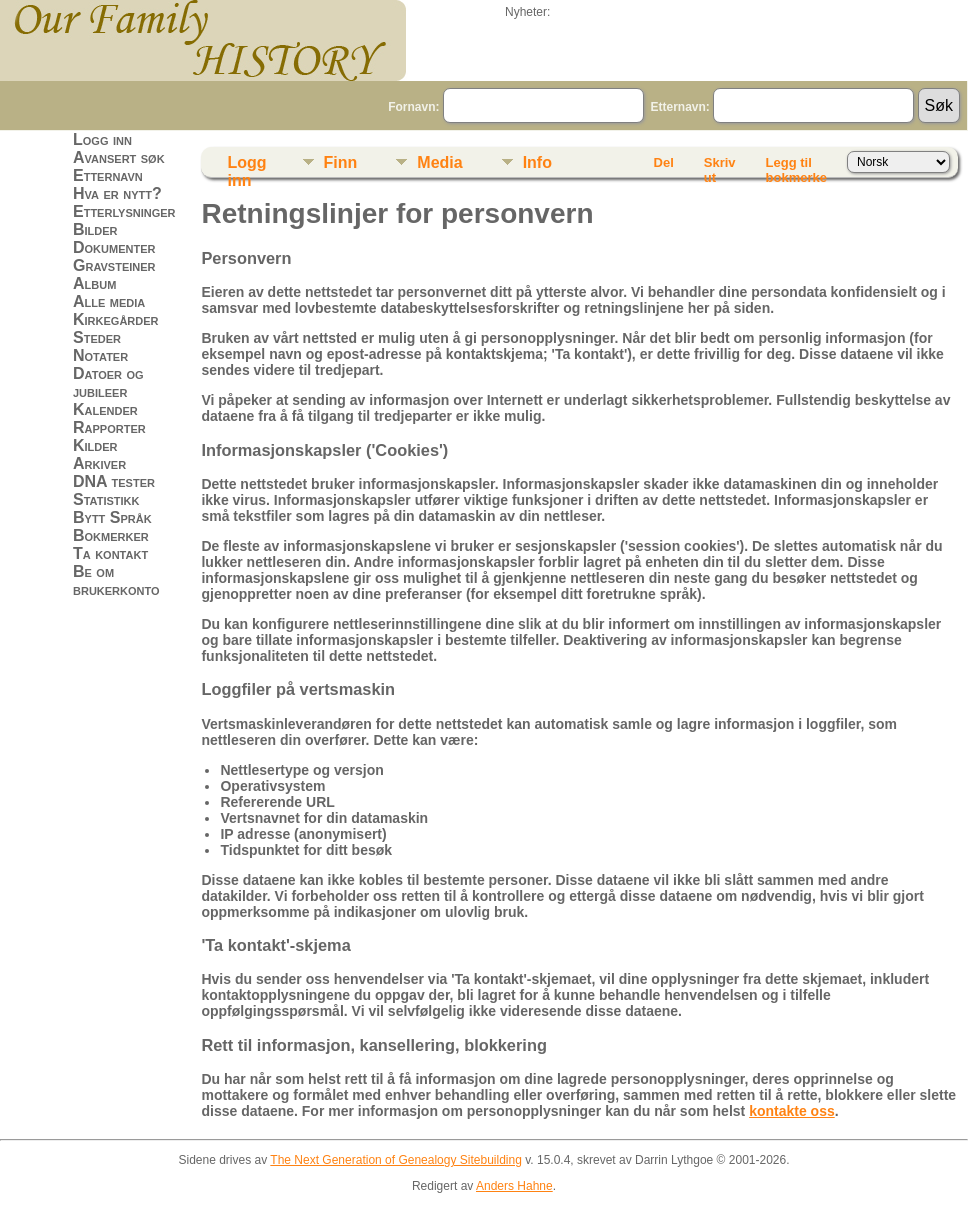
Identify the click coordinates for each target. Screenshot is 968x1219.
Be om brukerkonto (116, 580)
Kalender (105, 409)
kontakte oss (792, 1111)
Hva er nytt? (117, 193)
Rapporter (109, 427)
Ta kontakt (110, 553)
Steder (97, 337)
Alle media (109, 301)
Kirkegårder (116, 319)
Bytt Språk (112, 517)
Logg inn (102, 139)
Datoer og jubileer (108, 382)
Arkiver (99, 463)
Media (439, 162)
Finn (341, 162)
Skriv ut (720, 166)
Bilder (95, 229)
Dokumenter (114, 247)
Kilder (95, 445)
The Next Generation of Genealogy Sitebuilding (396, 1160)
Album (94, 283)
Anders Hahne (514, 1186)
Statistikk (106, 499)
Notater (100, 355)
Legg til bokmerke (796, 166)
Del (664, 162)
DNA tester (114, 481)
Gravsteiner (114, 265)
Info (537, 162)
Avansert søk (119, 157)
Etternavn (108, 175)
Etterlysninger (124, 211)
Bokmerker (111, 535)
